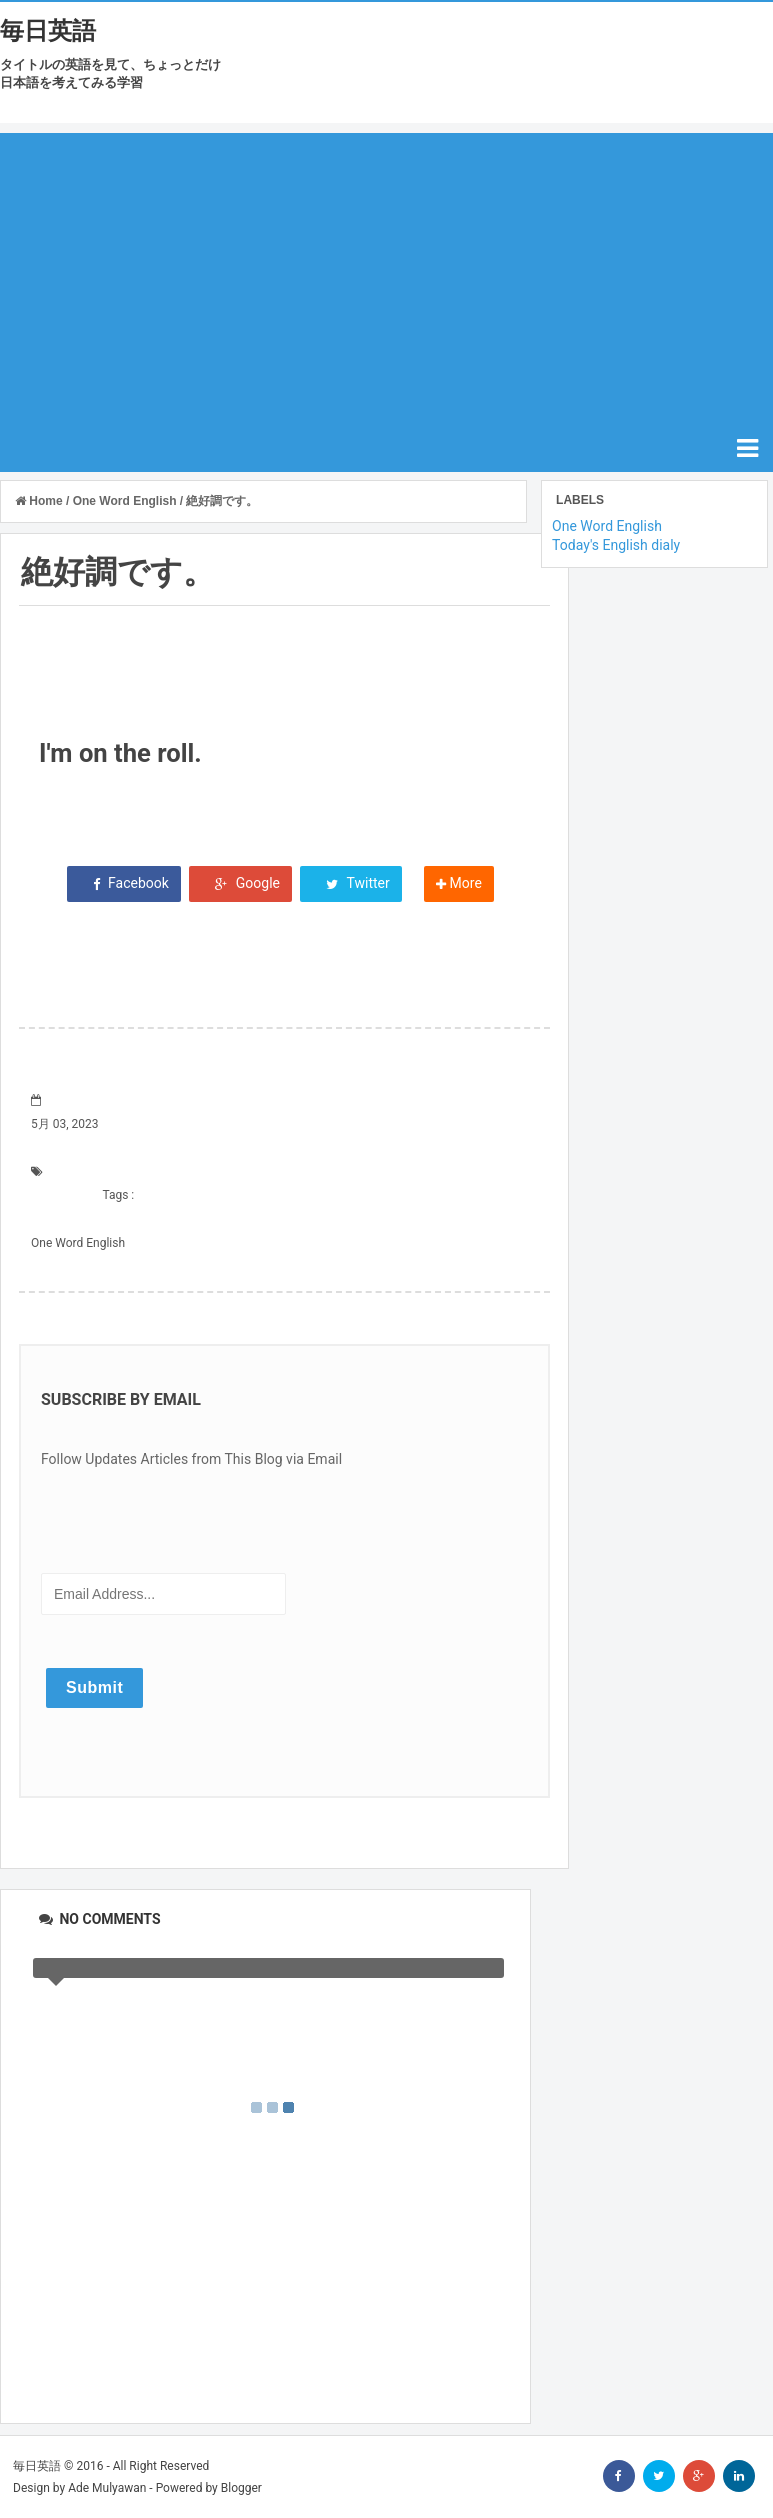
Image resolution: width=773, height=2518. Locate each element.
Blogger (241, 2488)
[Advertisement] (386, 273)
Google (240, 883)
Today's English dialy (616, 545)
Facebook (124, 883)
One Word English (78, 1243)
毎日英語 (48, 31)
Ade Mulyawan (107, 2488)
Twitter (350, 883)
